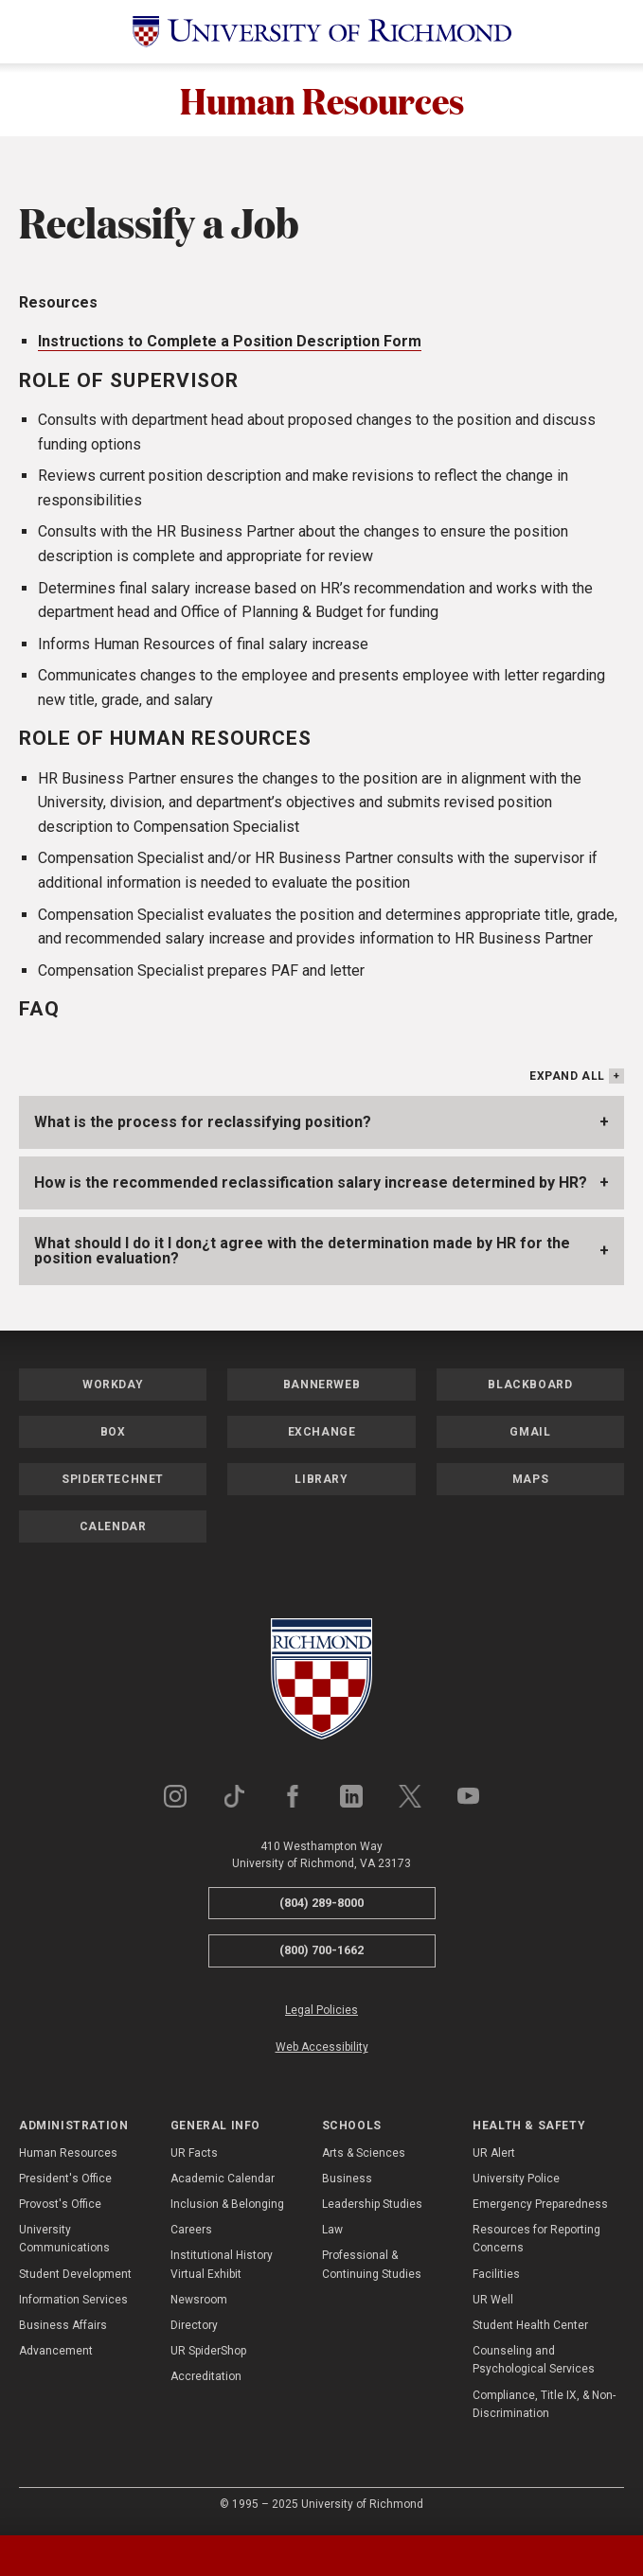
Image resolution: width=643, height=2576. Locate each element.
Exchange (322, 1433)
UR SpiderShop (208, 2353)
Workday (112, 1386)
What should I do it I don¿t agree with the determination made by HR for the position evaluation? (302, 1252)
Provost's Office (60, 2207)
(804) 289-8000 (321, 1904)
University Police (516, 2181)
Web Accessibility (322, 2049)
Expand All (567, 1078)
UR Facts (194, 2154)
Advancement (56, 2353)
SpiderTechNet (113, 1481)
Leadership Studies (372, 2207)
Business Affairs (63, 2328)
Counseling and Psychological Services (534, 2362)
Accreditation (205, 2379)
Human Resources (321, 101)
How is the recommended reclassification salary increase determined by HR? (310, 1184)
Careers (191, 2232)
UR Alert (494, 2154)
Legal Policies (321, 2013)
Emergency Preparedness (540, 2207)
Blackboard (530, 1386)
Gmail (529, 1433)
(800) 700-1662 (321, 1953)
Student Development (75, 2276)
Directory (194, 2328)
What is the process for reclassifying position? (202, 1124)
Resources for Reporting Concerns (536, 2241)
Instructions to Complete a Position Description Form (229, 344)
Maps (530, 1481)
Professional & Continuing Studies (371, 2267)
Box (113, 1433)
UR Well (493, 2302)
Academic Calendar (222, 2181)
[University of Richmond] (322, 31)
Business (347, 2181)
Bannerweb (321, 1386)
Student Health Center (530, 2328)
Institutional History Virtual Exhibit (221, 2267)
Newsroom (198, 2302)
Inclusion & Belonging (227, 2207)
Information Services (73, 2302)
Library (321, 1481)
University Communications (64, 2241)
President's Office (65, 2181)
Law (332, 2232)
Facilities (496, 2276)
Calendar (113, 1528)
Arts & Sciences (363, 2154)
